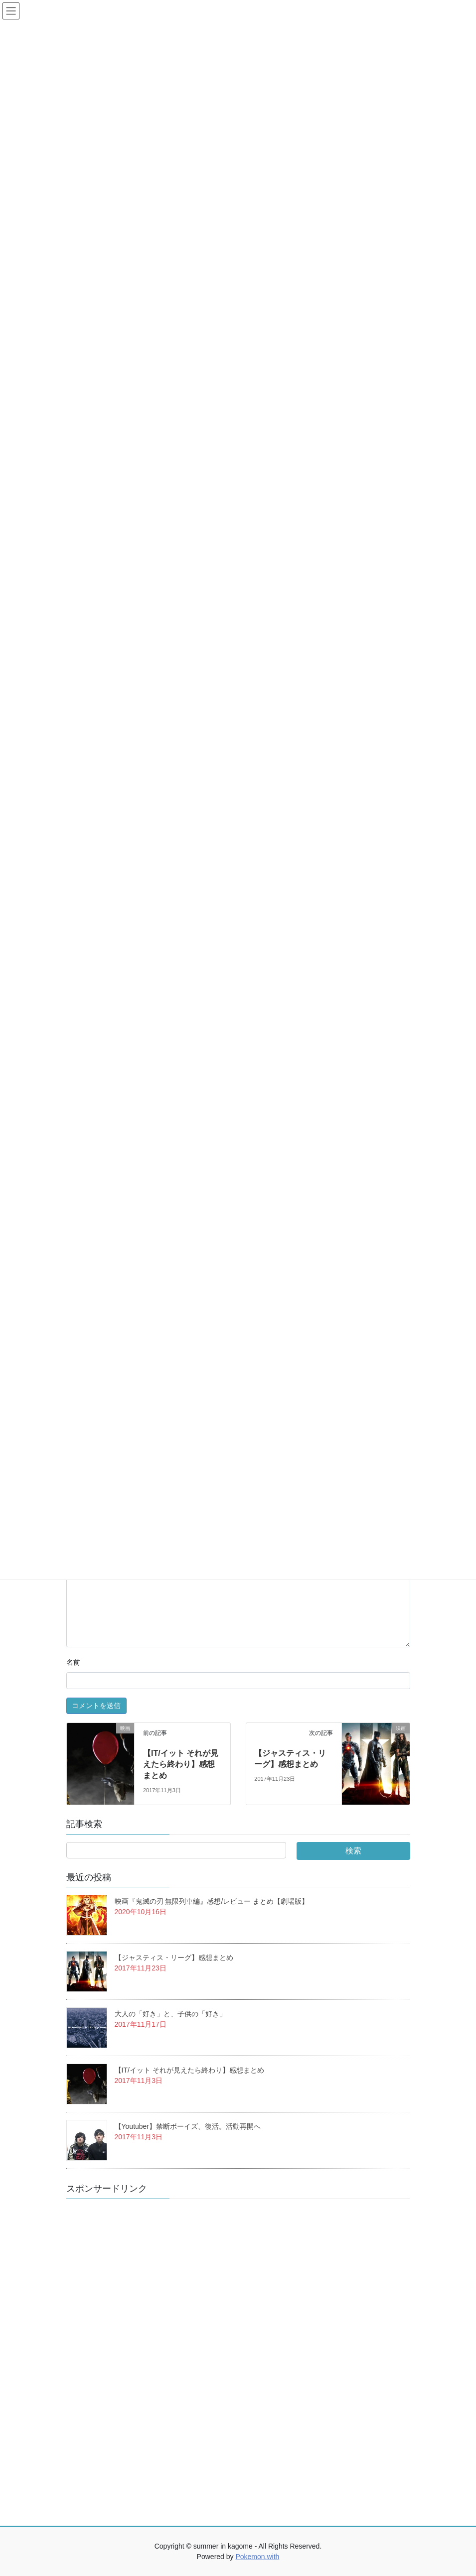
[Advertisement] (141, 2356)
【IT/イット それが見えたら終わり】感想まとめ (180, 1764)
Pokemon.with (257, 2557)
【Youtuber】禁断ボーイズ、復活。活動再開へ (188, 2126)
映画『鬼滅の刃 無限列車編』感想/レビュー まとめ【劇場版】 (212, 1901)
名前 (73, 1662)
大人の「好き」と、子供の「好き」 (170, 2014)
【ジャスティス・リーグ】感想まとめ (174, 1958)
